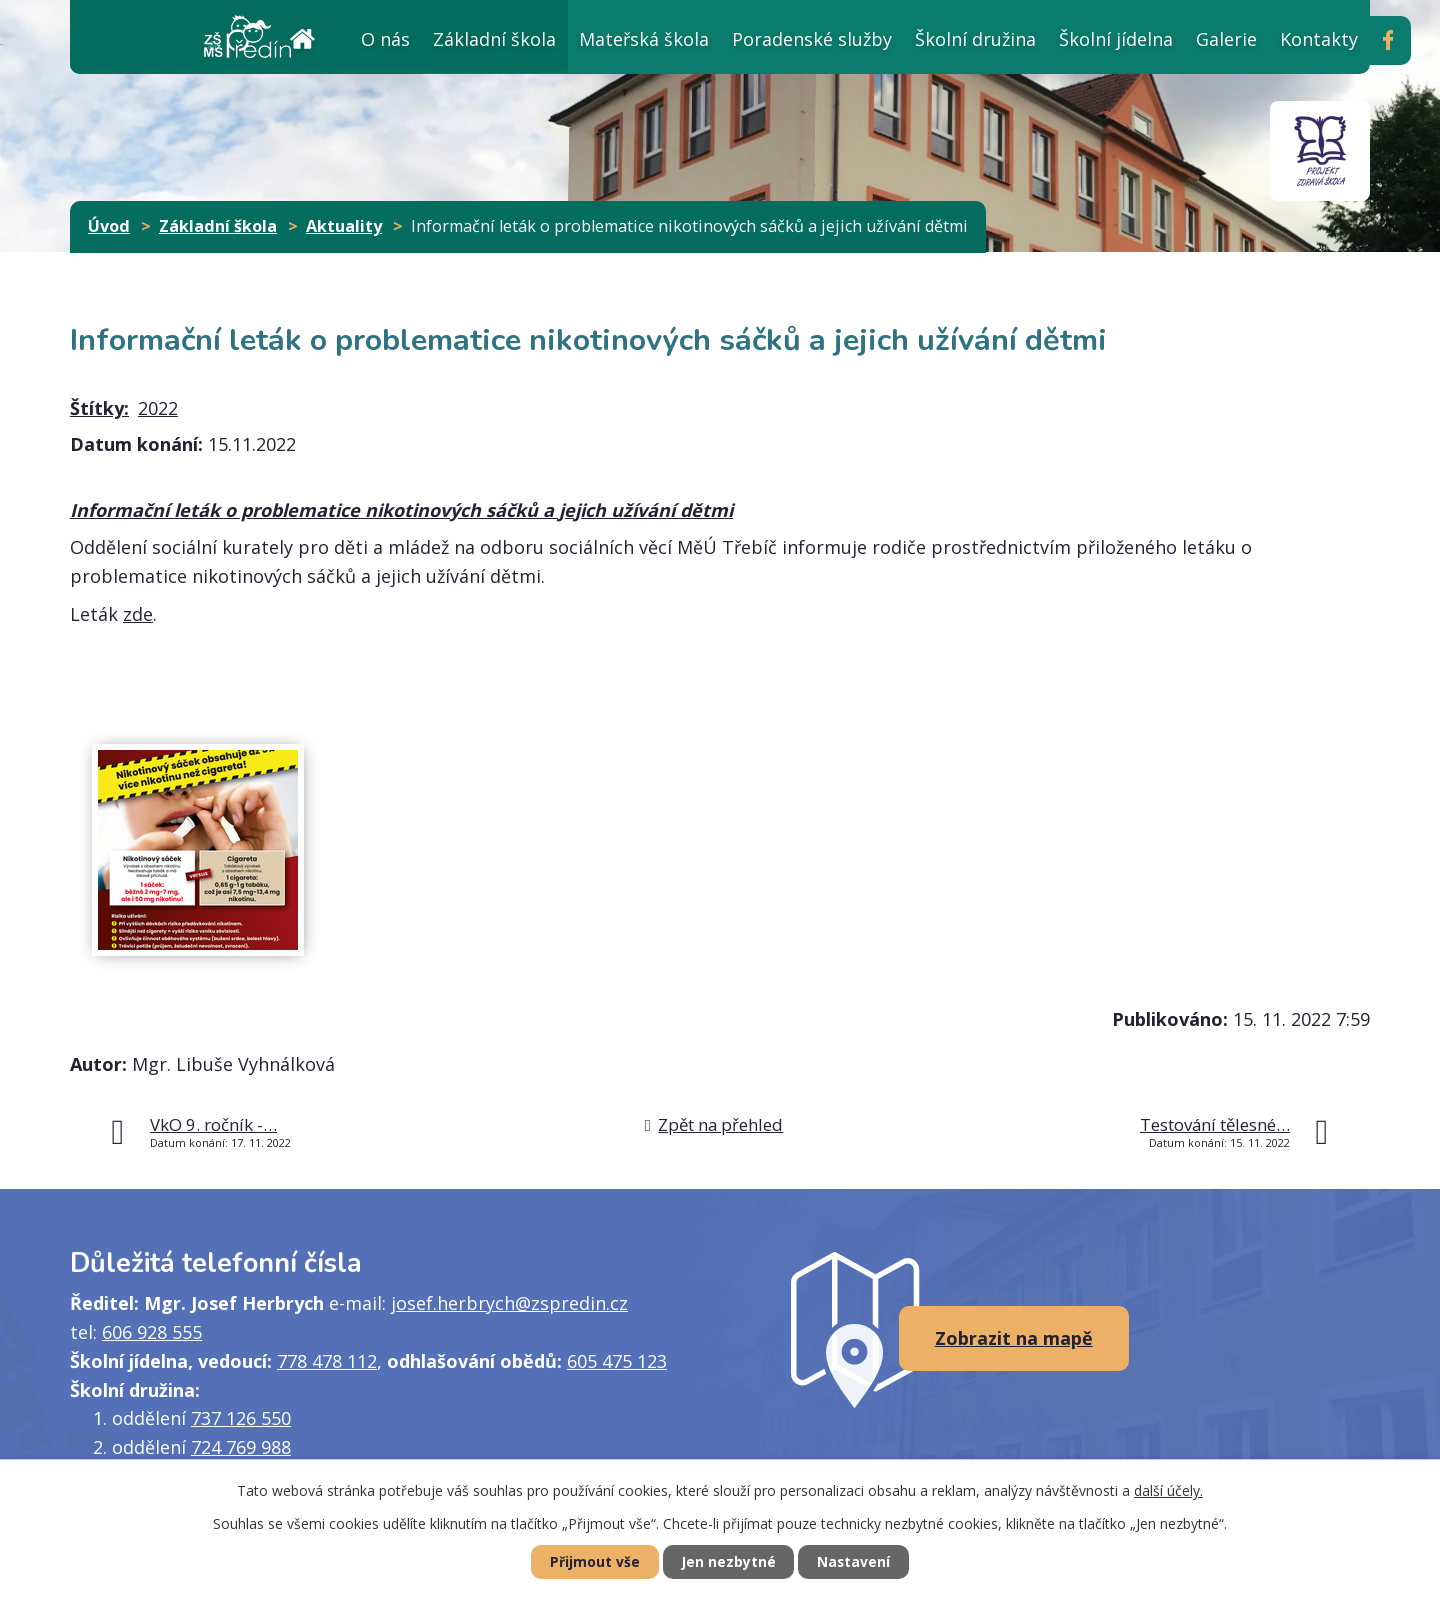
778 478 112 (327, 1361)
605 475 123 (617, 1361)
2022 (158, 408)
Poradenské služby (812, 39)
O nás (385, 39)
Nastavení (859, 1561)
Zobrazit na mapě (1014, 1338)
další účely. (1168, 1489)
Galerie (1226, 39)
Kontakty (1319, 39)
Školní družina (975, 39)
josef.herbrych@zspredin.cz (509, 1303)
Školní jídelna (1116, 39)
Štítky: (99, 408)
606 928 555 (152, 1332)
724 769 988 (241, 1447)
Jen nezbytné (728, 1561)
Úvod (302, 36)
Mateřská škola (644, 39)
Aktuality (344, 226)
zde (138, 614)
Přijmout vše (590, 1561)
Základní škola (494, 39)
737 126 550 (241, 1418)
